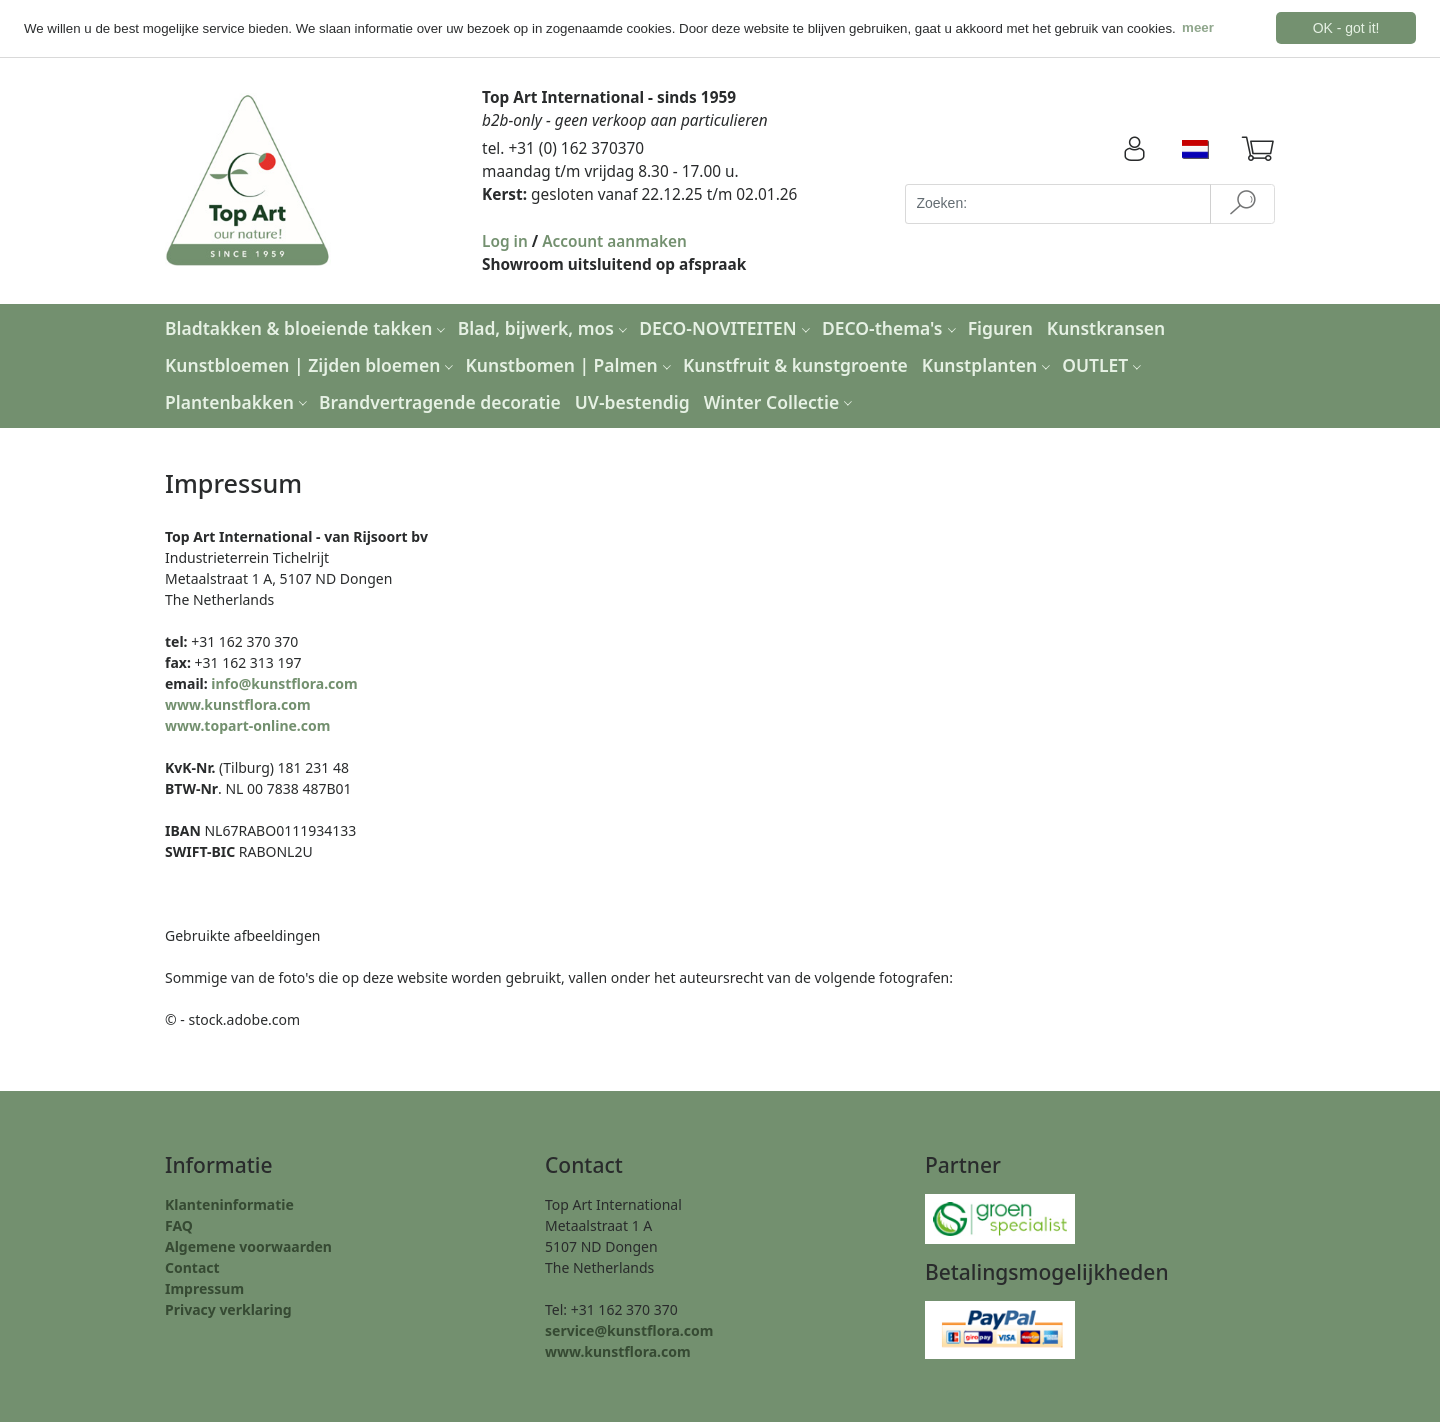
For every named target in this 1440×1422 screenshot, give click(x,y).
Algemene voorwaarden (248, 1246)
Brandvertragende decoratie (440, 401)
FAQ (179, 1225)
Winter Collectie (780, 401)
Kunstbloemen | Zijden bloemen (311, 364)
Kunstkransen (1106, 328)
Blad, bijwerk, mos (545, 328)
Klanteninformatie (229, 1204)
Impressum (204, 1288)
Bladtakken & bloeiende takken (307, 328)
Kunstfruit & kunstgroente (795, 364)
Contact (192, 1267)
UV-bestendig (632, 401)
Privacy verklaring (228, 1309)
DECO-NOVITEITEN (727, 328)
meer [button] (1198, 27)
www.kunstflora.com (238, 703)
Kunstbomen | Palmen (571, 364)
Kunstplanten (988, 364)
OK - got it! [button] (1346, 28)
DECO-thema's (891, 328)
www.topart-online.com (247, 724)
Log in (505, 240)
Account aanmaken (614, 240)
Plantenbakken (238, 401)
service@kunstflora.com (629, 1330)
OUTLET (1104, 364)
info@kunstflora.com (284, 682)
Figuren (1000, 328)
